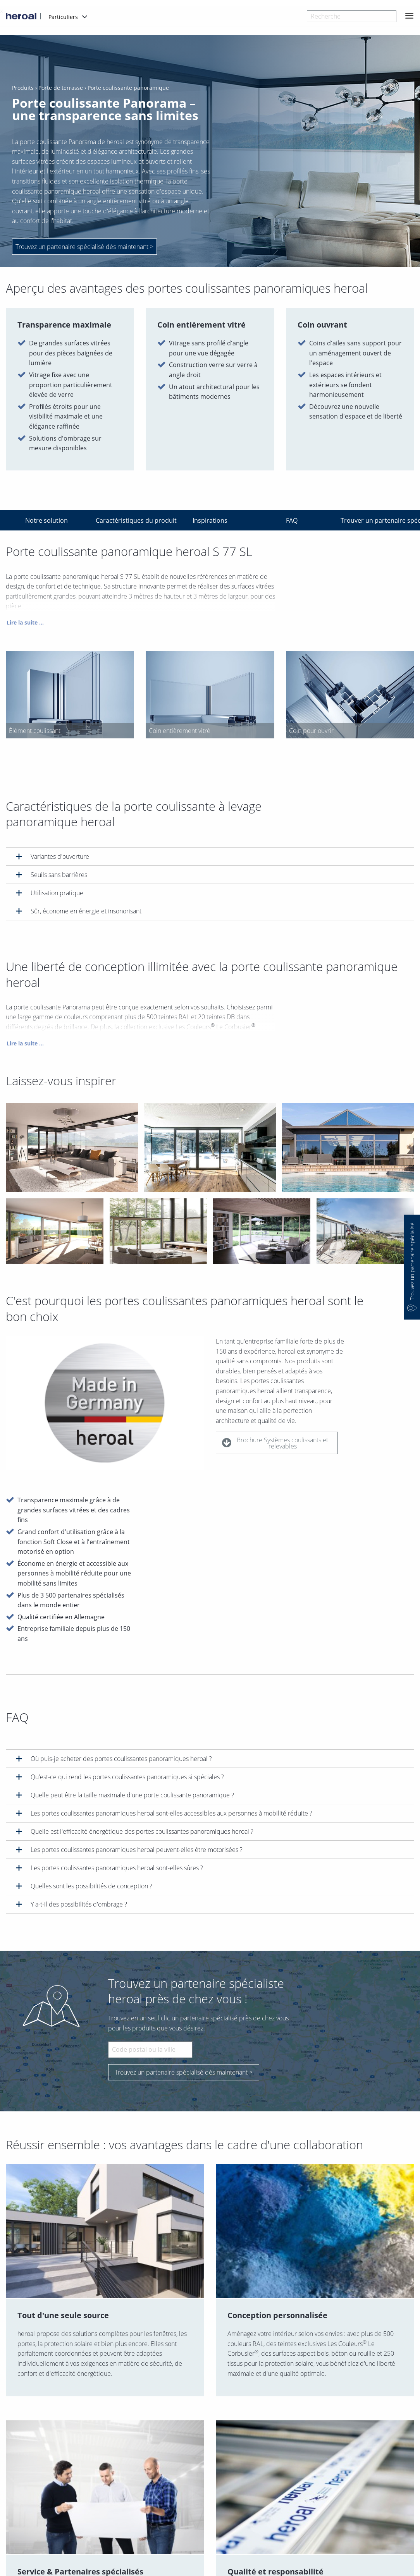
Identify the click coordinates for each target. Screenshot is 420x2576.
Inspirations (210, 520)
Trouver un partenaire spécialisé (376, 520)
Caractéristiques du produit (131, 520)
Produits (23, 88)
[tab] (210, 856)
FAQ (292, 520)
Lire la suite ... (25, 625)
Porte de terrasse (60, 88)
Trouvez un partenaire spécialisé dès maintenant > (184, 2072)
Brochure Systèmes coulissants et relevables (275, 1446)
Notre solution (46, 520)
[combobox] (351, 16)
